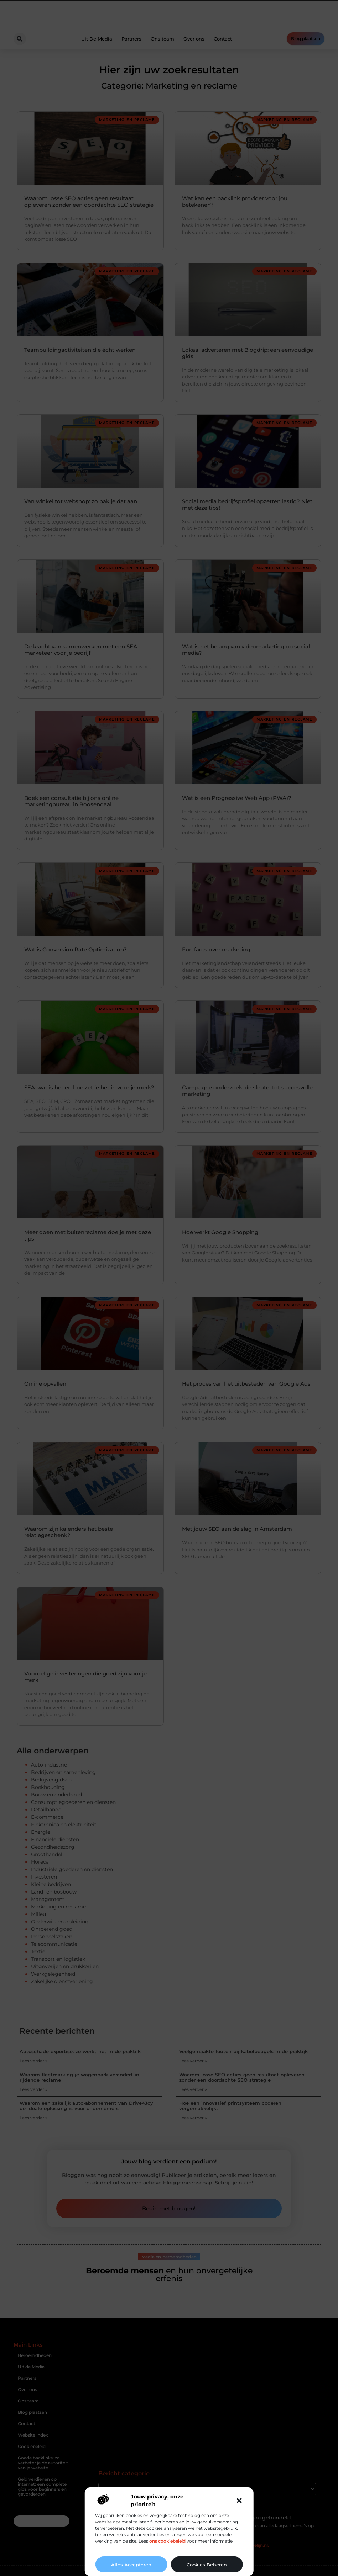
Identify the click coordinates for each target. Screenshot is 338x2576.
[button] (239, 2500)
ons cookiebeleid (167, 2541)
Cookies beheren (207, 2564)
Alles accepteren (131, 2564)
